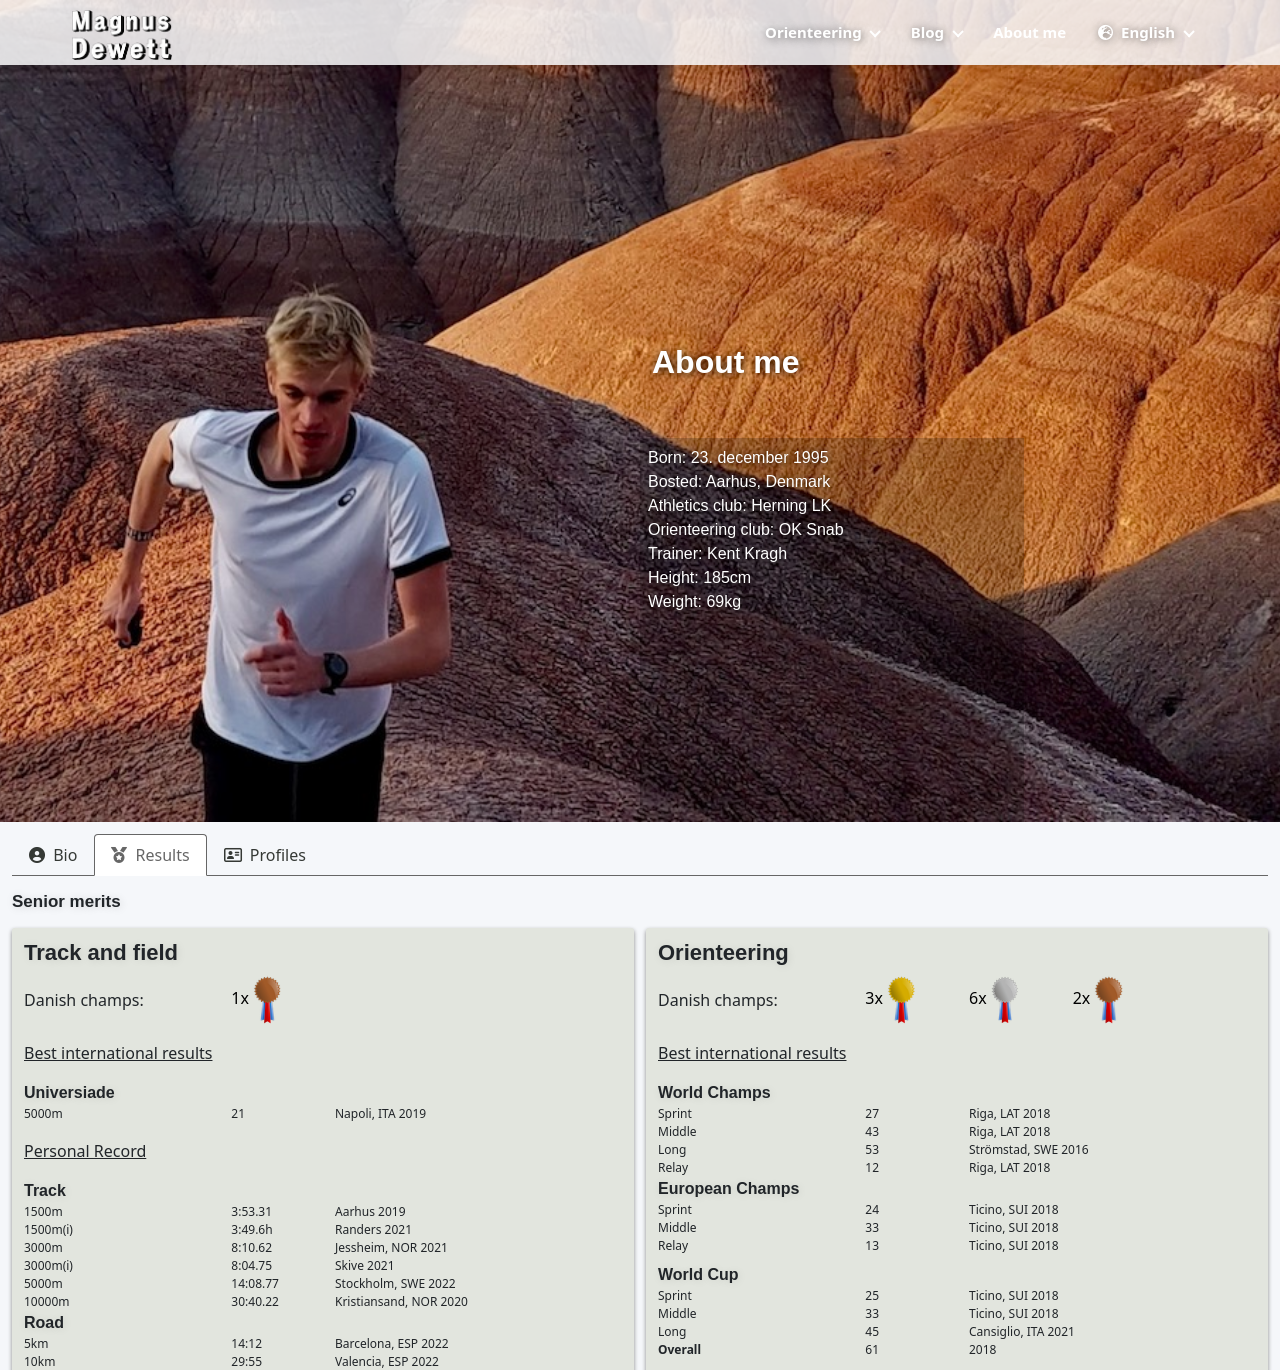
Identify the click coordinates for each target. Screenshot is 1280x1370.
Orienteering (822, 49)
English (1145, 49)
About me (1029, 49)
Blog (937, 49)
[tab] (53, 855)
